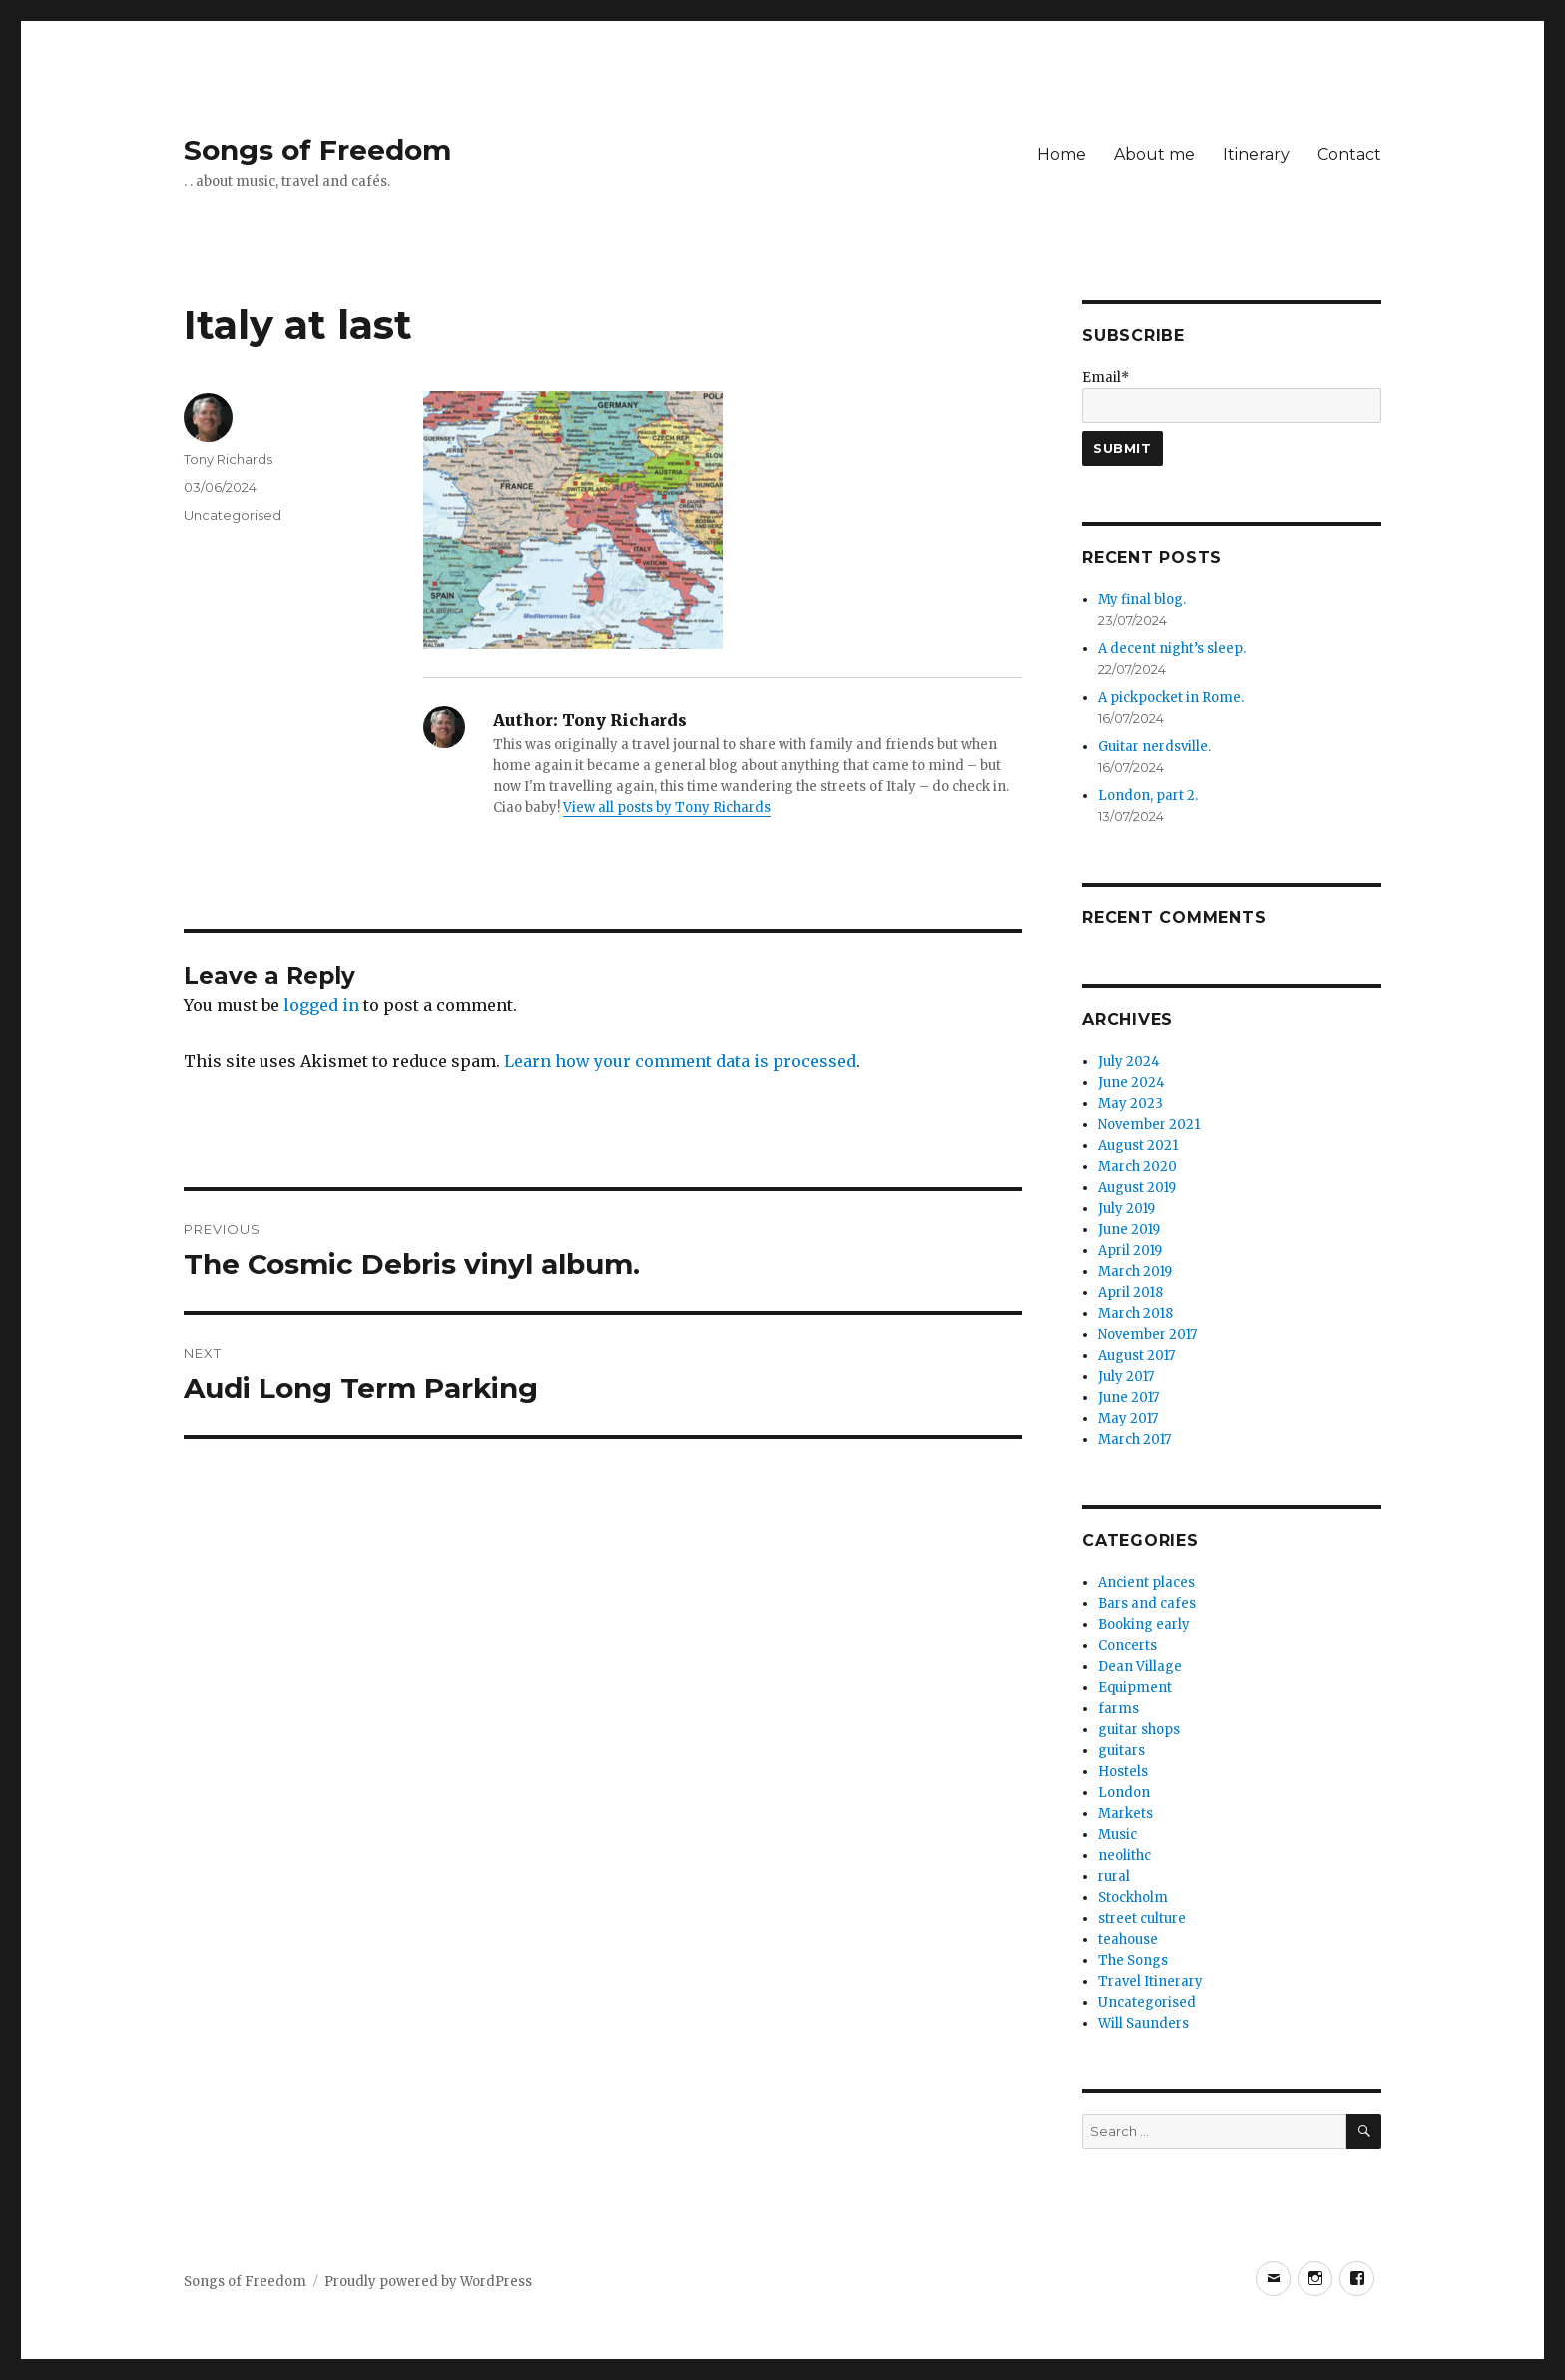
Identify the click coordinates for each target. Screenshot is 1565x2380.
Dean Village (1140, 1666)
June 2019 (1129, 1229)
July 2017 (1126, 1376)
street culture (1142, 1918)
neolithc (1124, 1855)
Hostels (1123, 1771)
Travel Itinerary (1150, 1981)
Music (1117, 1834)
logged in (321, 1005)
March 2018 (1135, 1313)
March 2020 (1137, 1166)
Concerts (1127, 1645)
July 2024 (1129, 1061)
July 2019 (1126, 1208)
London (1124, 1792)
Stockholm (1133, 1897)
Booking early (1144, 1624)
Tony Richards (228, 459)
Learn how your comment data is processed (680, 1061)
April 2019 (1130, 1250)
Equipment (1135, 1687)
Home (1061, 154)
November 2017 (1147, 1334)
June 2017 (1128, 1397)
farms (1118, 1708)
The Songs (1133, 1960)
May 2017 (1128, 1418)
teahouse (1128, 1939)
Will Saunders (1143, 2023)
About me (1154, 154)
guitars (1121, 1750)
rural (1114, 1876)
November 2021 (1149, 1124)
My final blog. (1142, 599)
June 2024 (1131, 1082)
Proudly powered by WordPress (428, 2281)
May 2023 (1130, 1103)
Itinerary (1256, 154)
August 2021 (1138, 1145)
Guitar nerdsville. (1154, 746)
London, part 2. (1148, 795)
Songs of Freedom (317, 150)
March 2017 (1134, 1439)
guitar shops (1139, 1729)
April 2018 (1130, 1292)
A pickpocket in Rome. (1171, 697)
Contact (1349, 154)
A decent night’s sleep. (1172, 648)
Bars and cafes (1147, 1603)
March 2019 (1135, 1271)
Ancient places (1146, 1582)
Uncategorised (232, 515)
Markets (1125, 1813)
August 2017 (1136, 1355)
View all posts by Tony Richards (667, 807)
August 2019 (1137, 1187)
